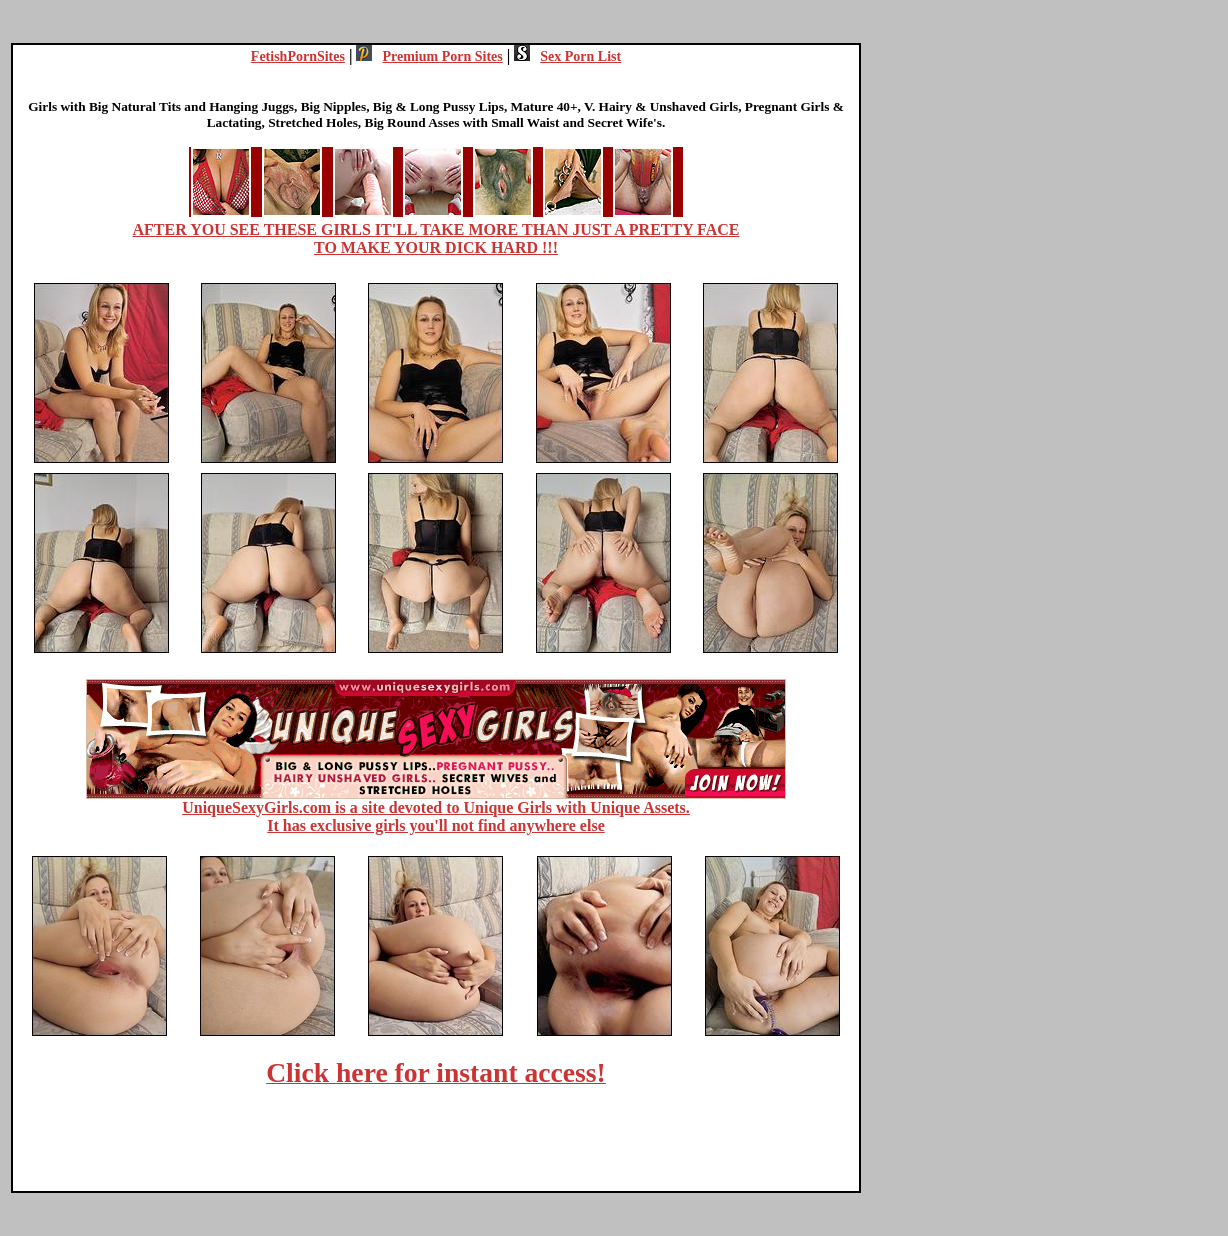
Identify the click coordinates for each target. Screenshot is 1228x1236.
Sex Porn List (567, 56)
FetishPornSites (298, 56)
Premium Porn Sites (429, 56)
